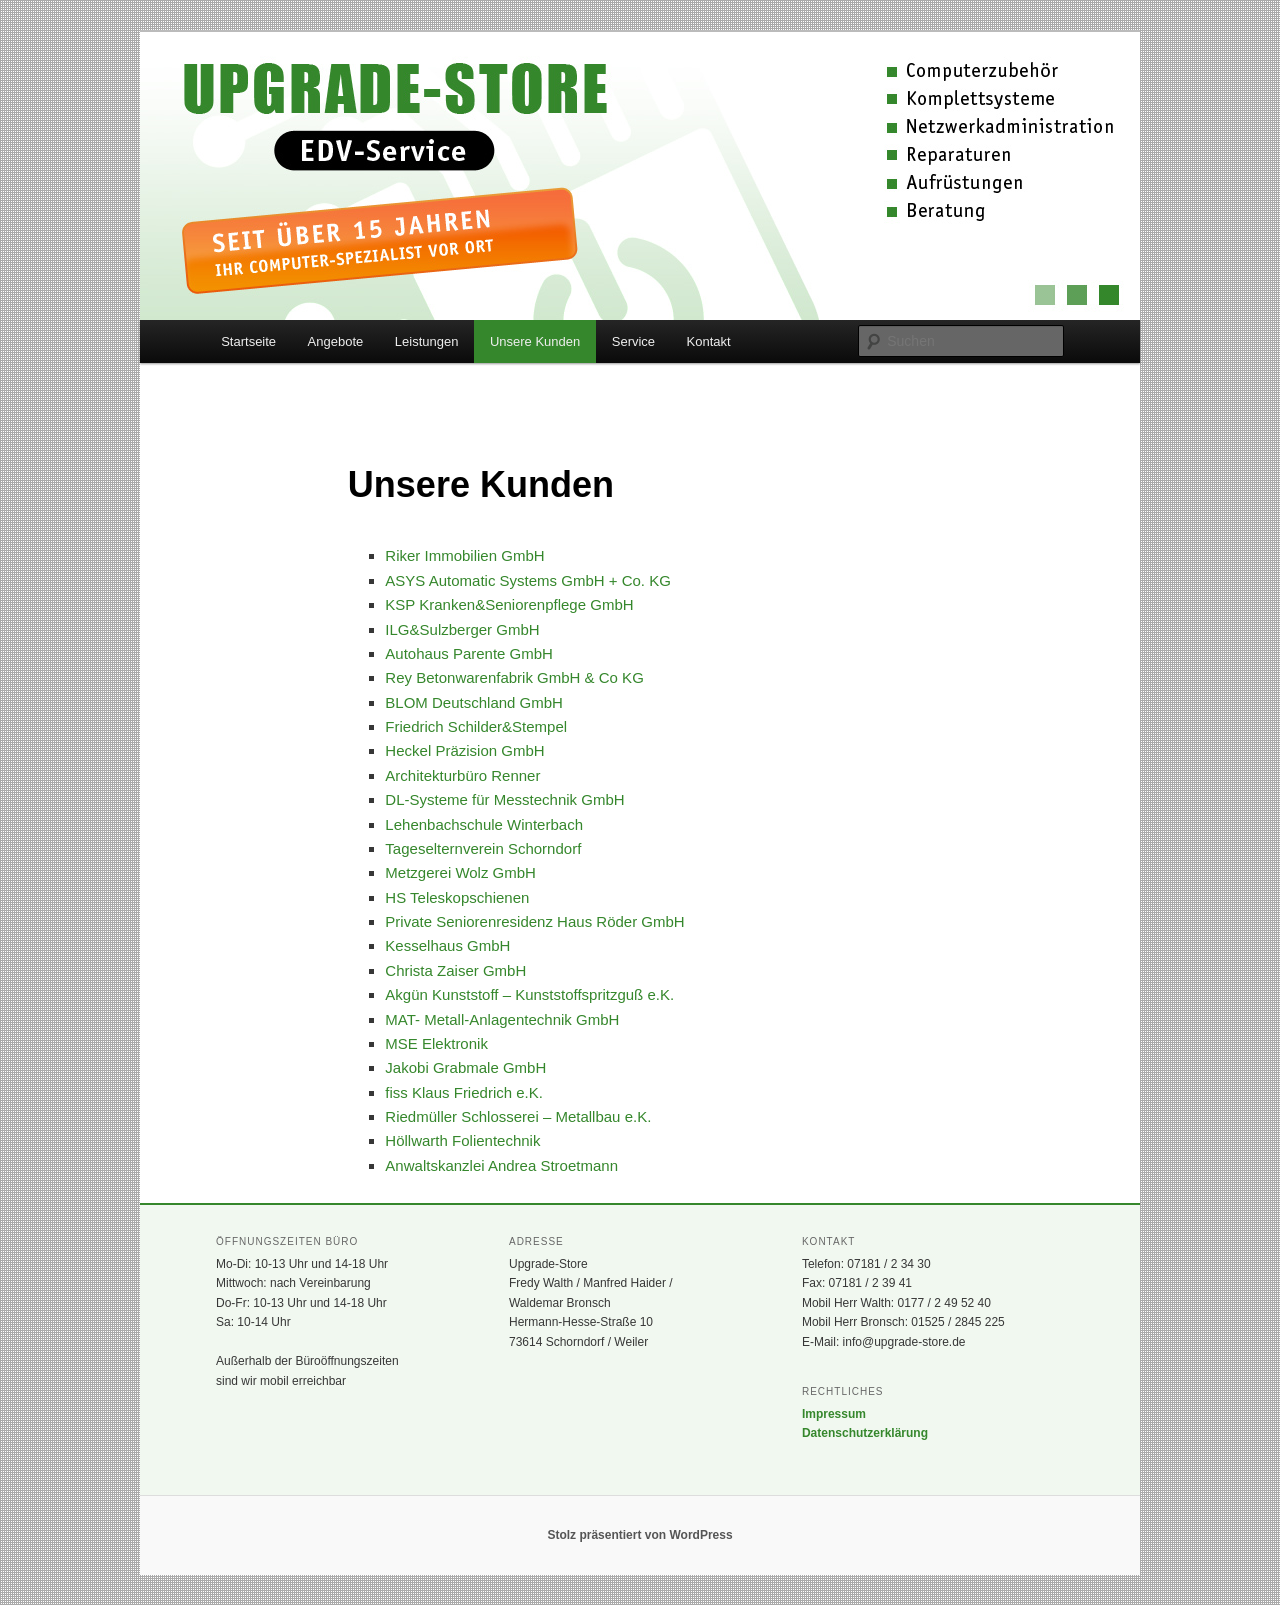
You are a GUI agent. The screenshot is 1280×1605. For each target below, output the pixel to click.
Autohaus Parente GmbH (469, 653)
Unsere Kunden (535, 341)
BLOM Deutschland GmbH (474, 702)
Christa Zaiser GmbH (455, 970)
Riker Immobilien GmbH (464, 555)
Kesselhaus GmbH (447, 945)
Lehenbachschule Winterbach (484, 824)
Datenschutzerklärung (865, 1433)
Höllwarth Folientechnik (462, 1140)
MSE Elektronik (436, 1043)
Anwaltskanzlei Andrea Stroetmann (501, 1165)
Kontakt (709, 341)
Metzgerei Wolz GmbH (460, 872)
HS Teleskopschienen (457, 897)
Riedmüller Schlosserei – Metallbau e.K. (518, 1116)
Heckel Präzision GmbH (464, 750)
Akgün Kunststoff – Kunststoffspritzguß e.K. (529, 994)
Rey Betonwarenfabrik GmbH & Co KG (514, 677)
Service (633, 341)
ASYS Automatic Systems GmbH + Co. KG (528, 580)
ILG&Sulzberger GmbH (462, 629)
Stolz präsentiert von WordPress (639, 1535)
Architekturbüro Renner (462, 775)
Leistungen (427, 341)
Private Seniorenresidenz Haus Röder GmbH (534, 921)
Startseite (248, 341)
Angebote (336, 341)
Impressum (834, 1414)
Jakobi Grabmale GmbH (465, 1067)
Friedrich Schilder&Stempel (476, 726)
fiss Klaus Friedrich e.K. (464, 1092)
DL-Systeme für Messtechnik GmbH (504, 799)
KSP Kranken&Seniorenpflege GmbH (509, 604)
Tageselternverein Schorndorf (483, 848)
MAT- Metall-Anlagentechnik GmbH (502, 1019)
